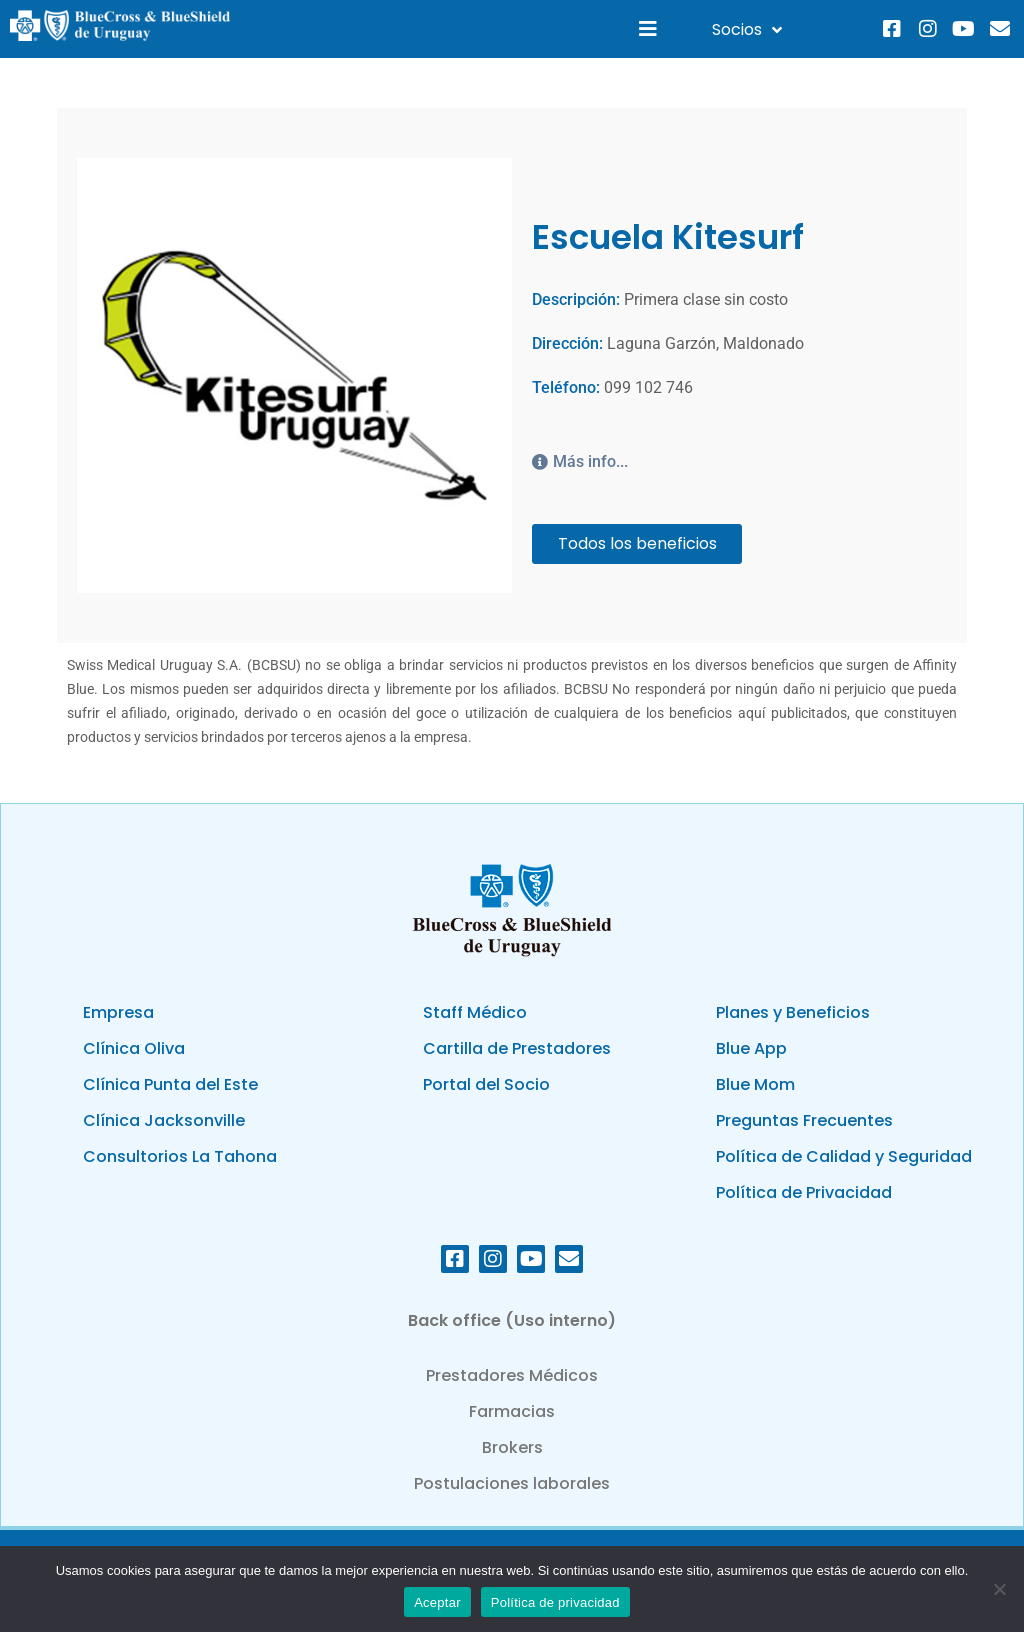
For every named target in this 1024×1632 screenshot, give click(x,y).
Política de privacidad (555, 1602)
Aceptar (437, 1602)
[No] (999, 1589)
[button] (648, 29)
